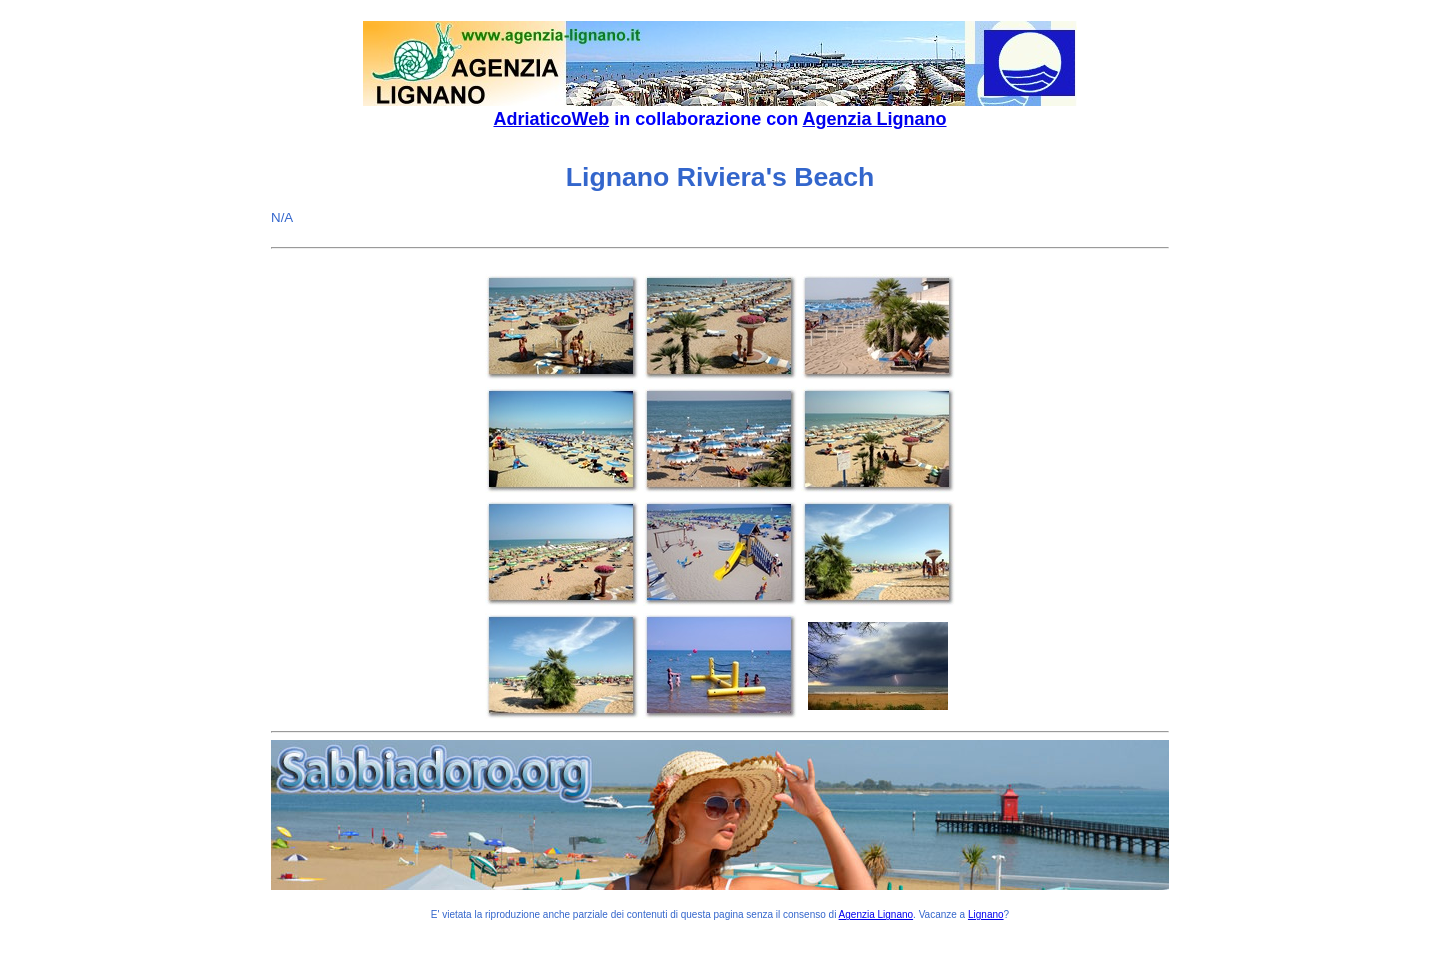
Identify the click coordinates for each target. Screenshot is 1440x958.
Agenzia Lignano (875, 119)
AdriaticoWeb (551, 119)
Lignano (986, 914)
